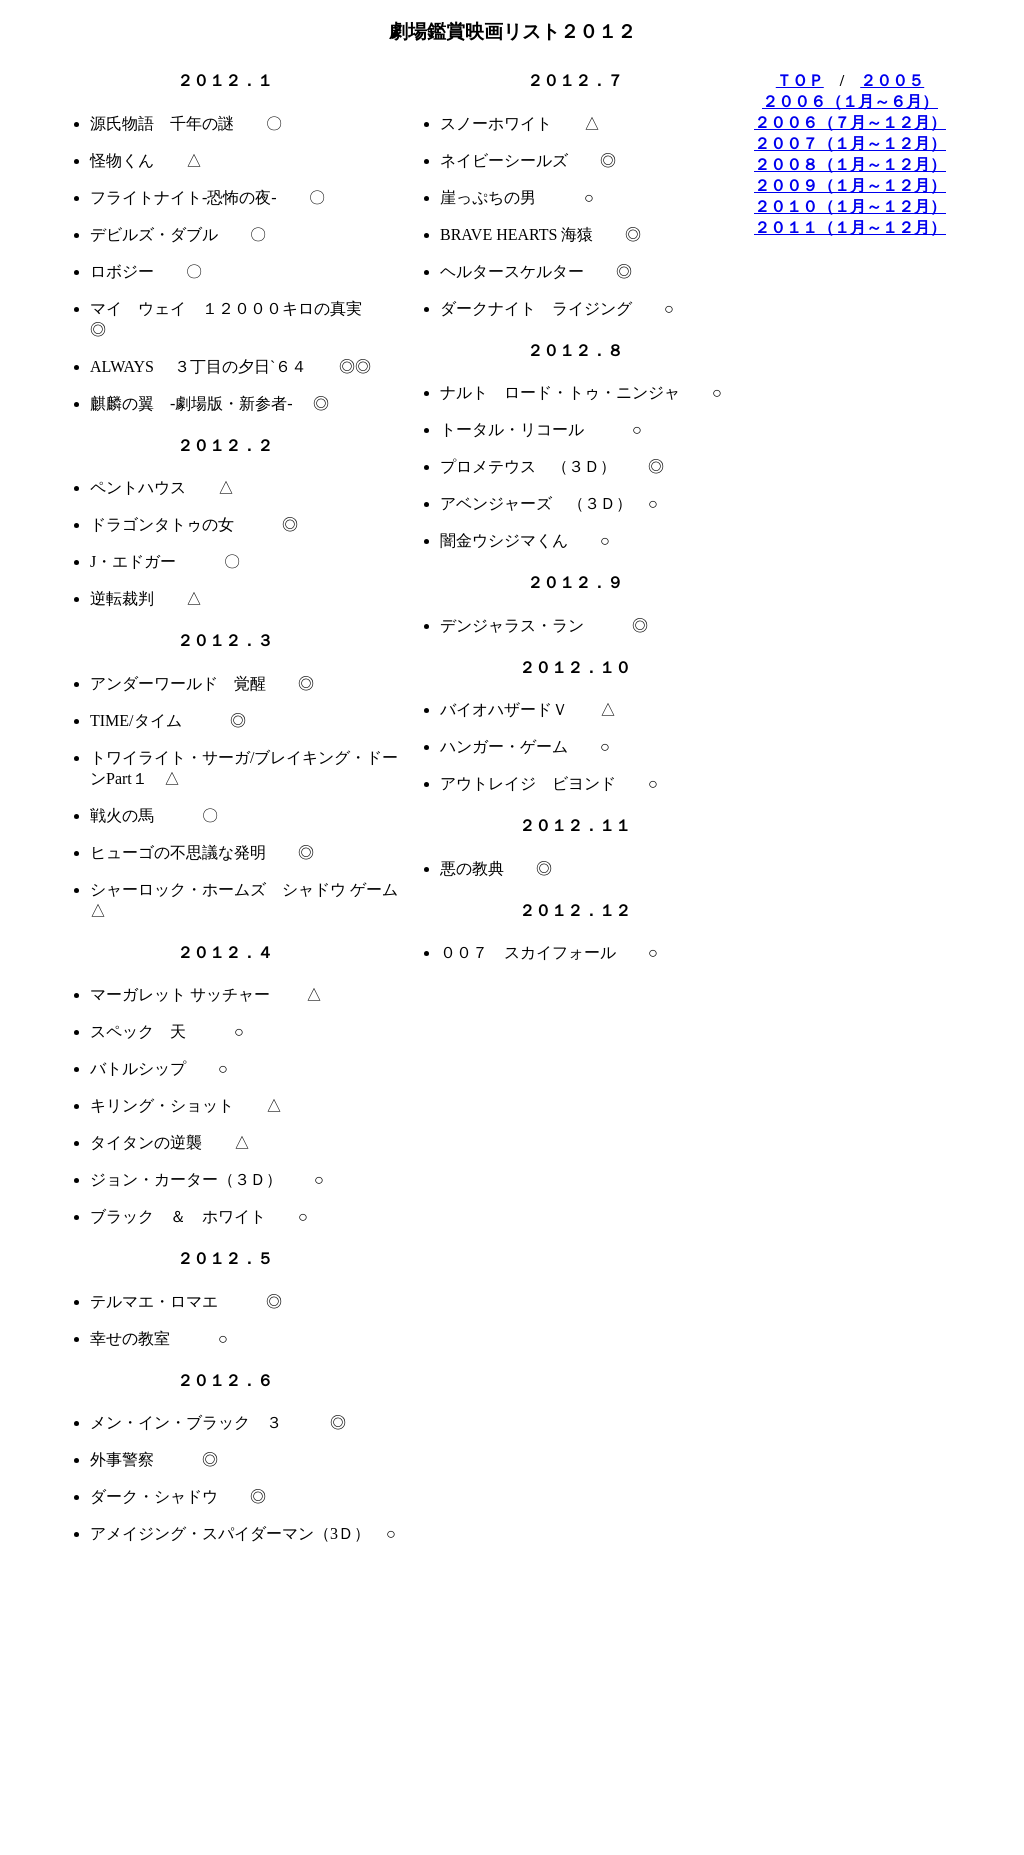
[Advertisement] (450, 1800)
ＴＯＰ (800, 80)
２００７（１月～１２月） (850, 143)
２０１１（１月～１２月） (850, 227)
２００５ (892, 80)
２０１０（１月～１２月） (850, 206)
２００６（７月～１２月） (850, 122)
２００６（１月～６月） (850, 101)
